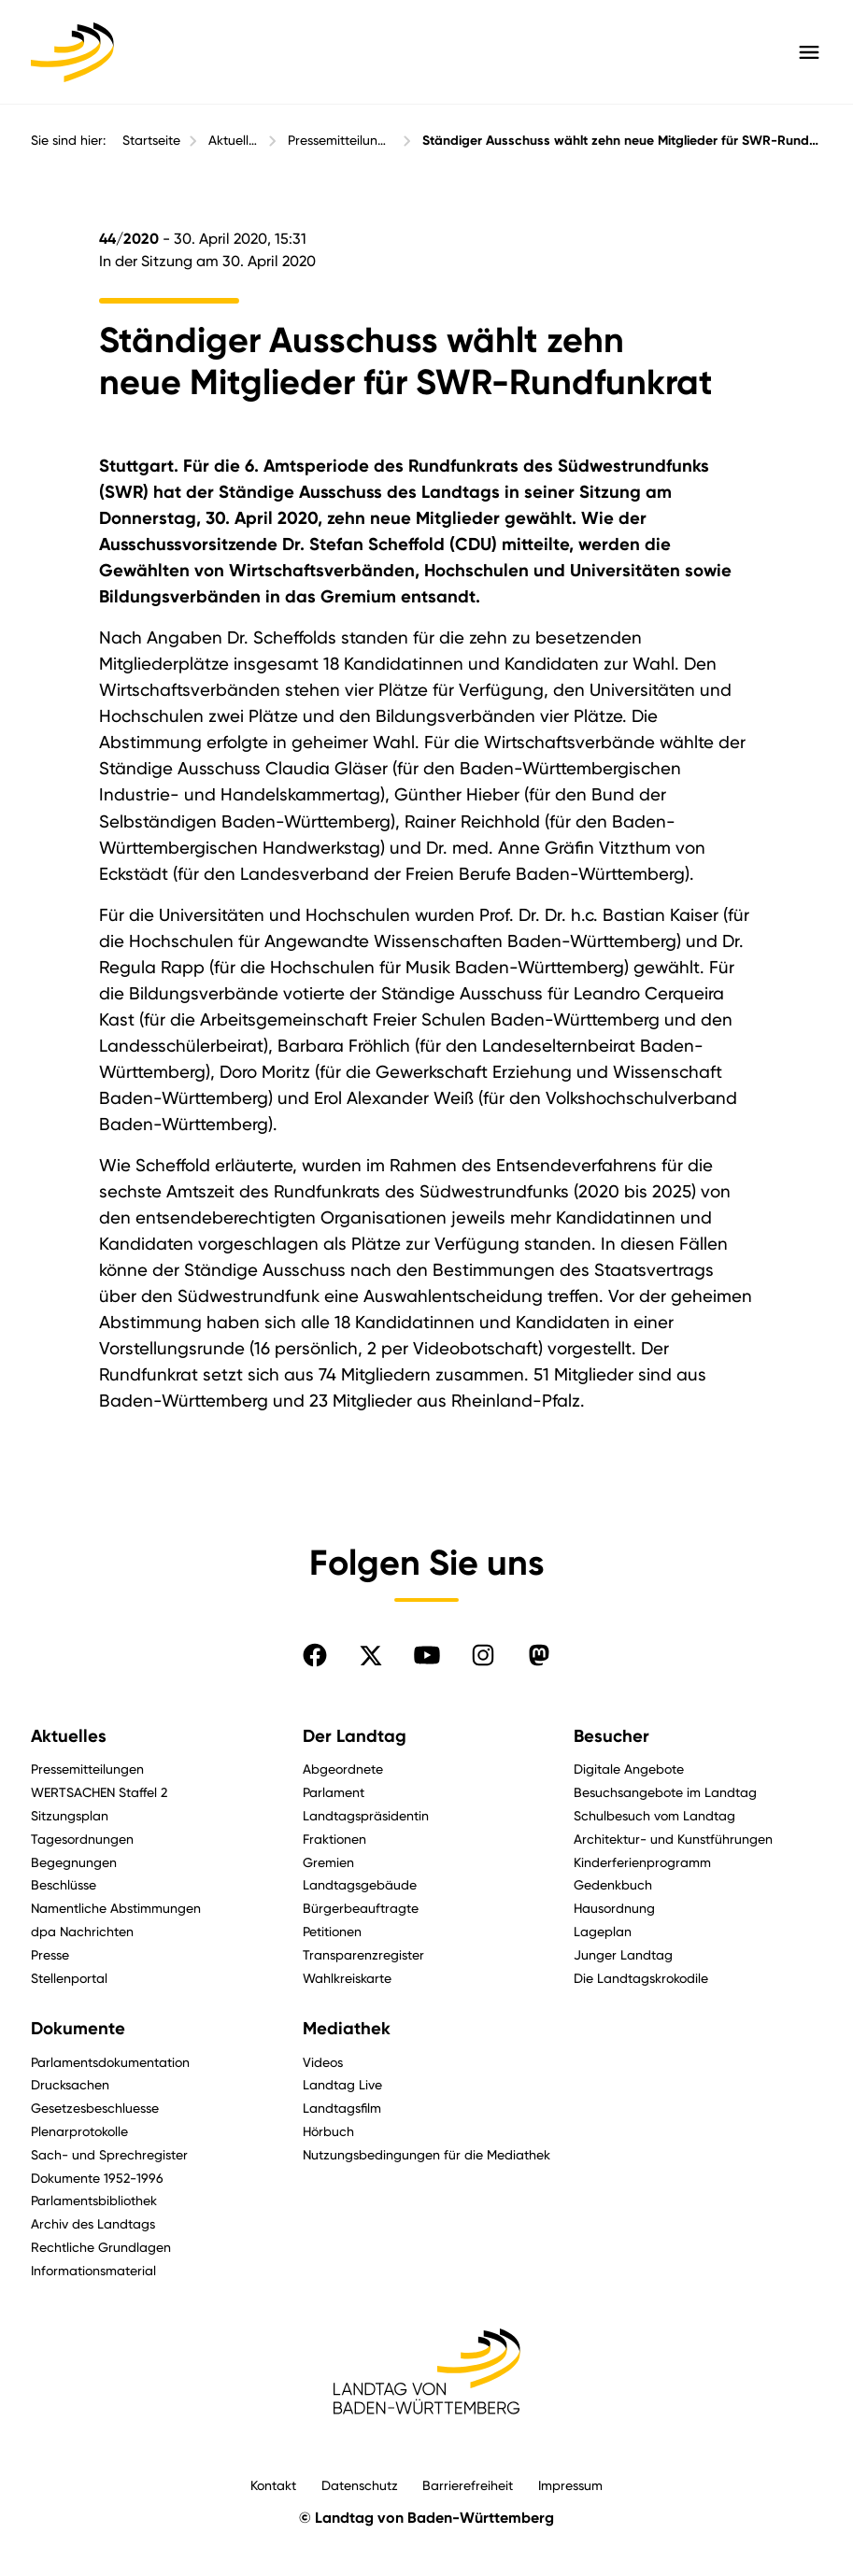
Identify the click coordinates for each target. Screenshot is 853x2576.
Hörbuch (328, 2131)
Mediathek (347, 2028)
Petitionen (332, 1931)
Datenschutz (359, 2485)
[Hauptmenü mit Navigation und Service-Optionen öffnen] (809, 52)
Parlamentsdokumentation (110, 2062)
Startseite (151, 140)
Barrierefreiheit (467, 2485)
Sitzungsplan (69, 1815)
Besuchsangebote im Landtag (665, 1792)
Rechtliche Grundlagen (101, 2247)
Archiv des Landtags (93, 2223)
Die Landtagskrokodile (641, 1978)
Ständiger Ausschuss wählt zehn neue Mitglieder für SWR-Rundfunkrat (622, 141)
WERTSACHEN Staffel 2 (99, 1792)
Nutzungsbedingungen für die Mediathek (426, 2154)
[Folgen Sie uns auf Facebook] (314, 1655)
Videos (323, 2062)
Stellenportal (69, 1978)
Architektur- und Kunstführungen (673, 1839)
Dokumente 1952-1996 (97, 2178)
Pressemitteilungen (341, 140)
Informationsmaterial (93, 2270)
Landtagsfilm (342, 2108)
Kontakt (273, 2485)
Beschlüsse (63, 1884)
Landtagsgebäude (360, 1884)
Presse (50, 1954)
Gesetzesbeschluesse (95, 2108)
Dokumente (78, 2028)
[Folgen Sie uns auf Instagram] (483, 1655)
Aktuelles (234, 140)
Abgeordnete (343, 1768)
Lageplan (603, 1931)
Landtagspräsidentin (366, 1815)
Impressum (570, 2485)
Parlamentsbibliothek (94, 2200)
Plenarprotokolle (79, 2131)
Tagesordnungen (82, 1839)
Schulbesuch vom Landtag (654, 1815)
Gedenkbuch (613, 1884)
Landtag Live (342, 2084)
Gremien (328, 1862)
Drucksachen (70, 2084)
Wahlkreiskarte (347, 1978)
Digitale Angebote (629, 1768)
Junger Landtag (623, 1954)
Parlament (333, 1792)
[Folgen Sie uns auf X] (370, 1655)
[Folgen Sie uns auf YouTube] (427, 1655)
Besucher (611, 1736)
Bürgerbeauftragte (361, 1908)
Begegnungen (74, 1862)
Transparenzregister (363, 1954)
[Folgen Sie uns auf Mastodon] (539, 1655)
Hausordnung (614, 1908)
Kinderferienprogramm (642, 1862)
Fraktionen (334, 1839)
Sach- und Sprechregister (109, 2154)
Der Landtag (354, 1736)
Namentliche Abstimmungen (116, 1908)
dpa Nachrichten (82, 1931)
